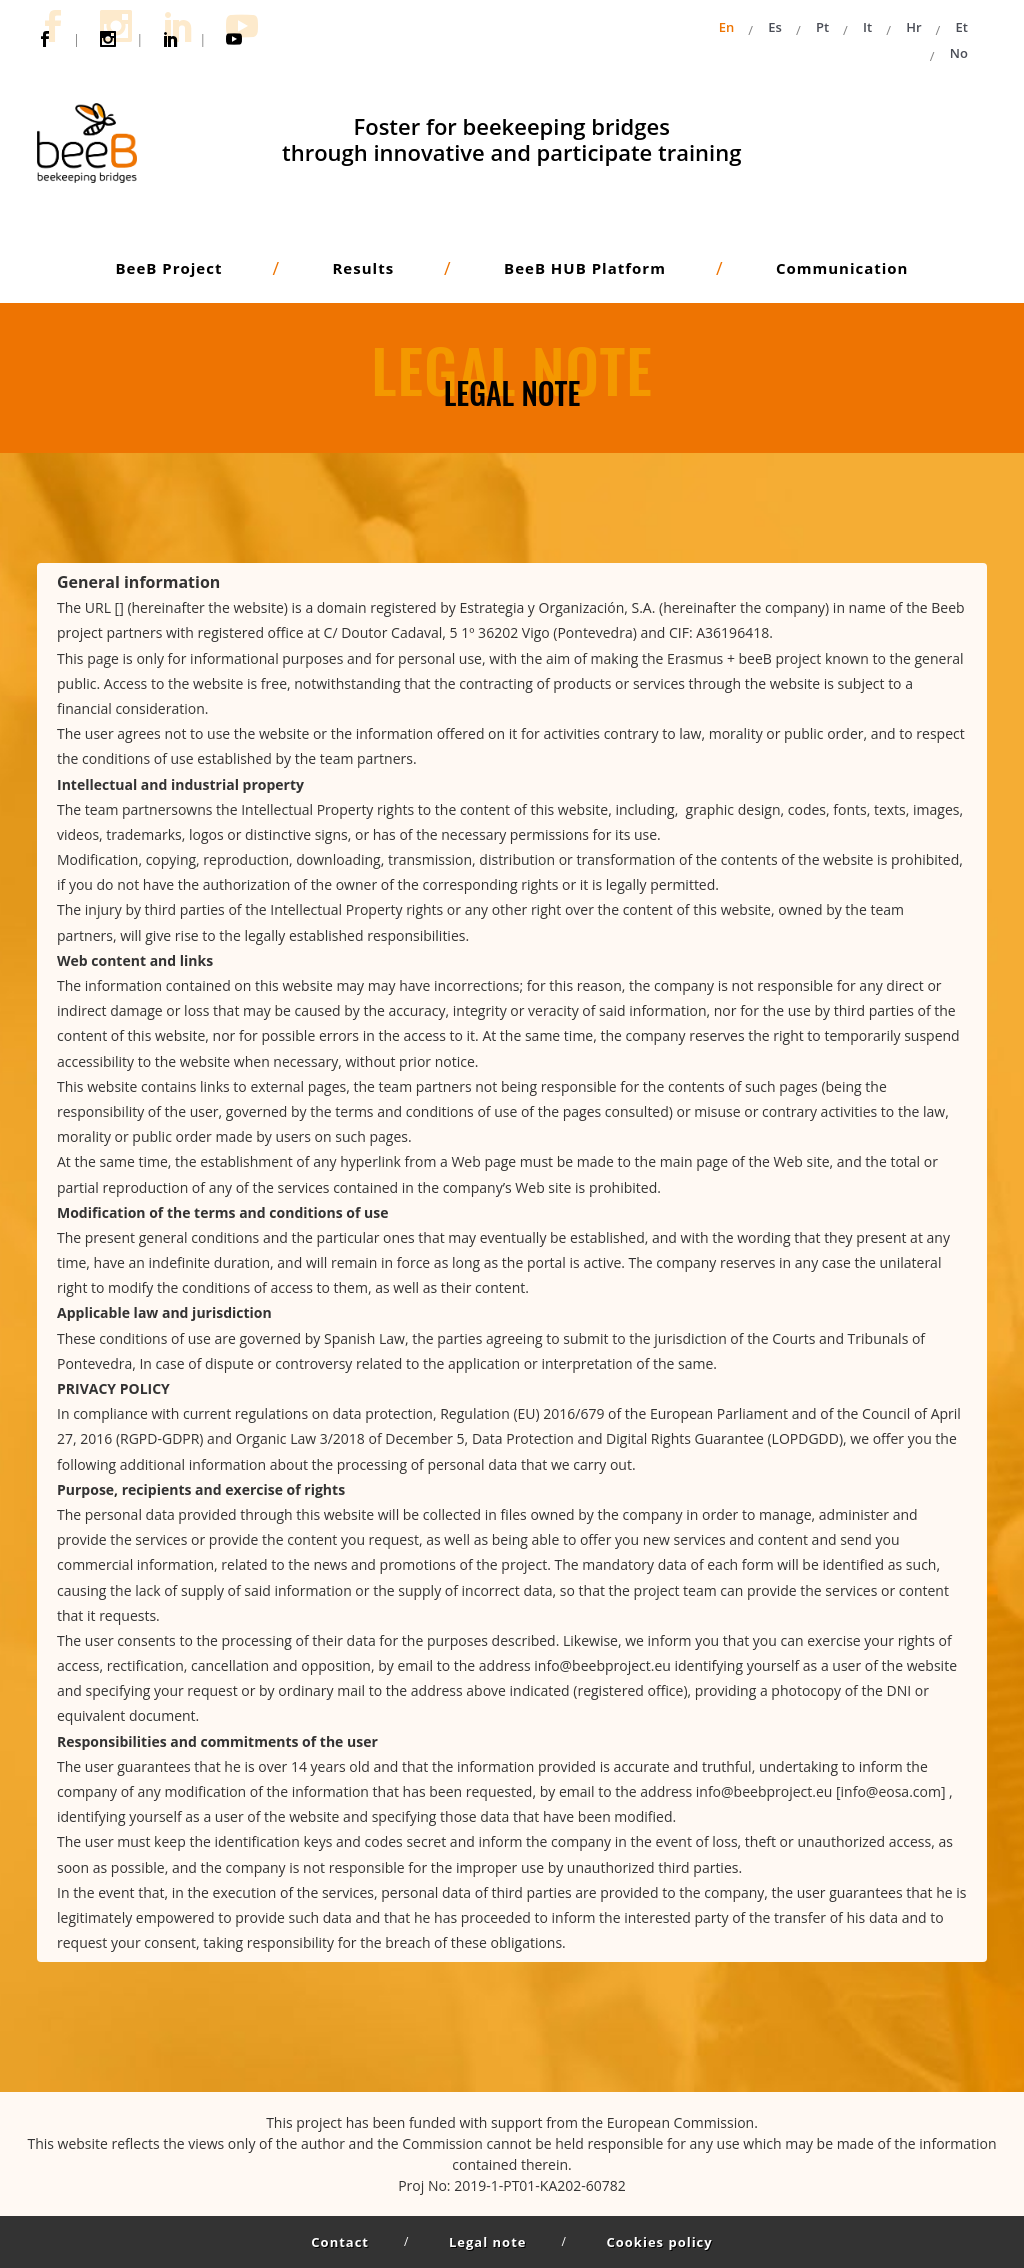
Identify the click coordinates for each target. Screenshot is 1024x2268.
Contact (340, 2242)
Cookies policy (659, 2242)
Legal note (487, 2242)
